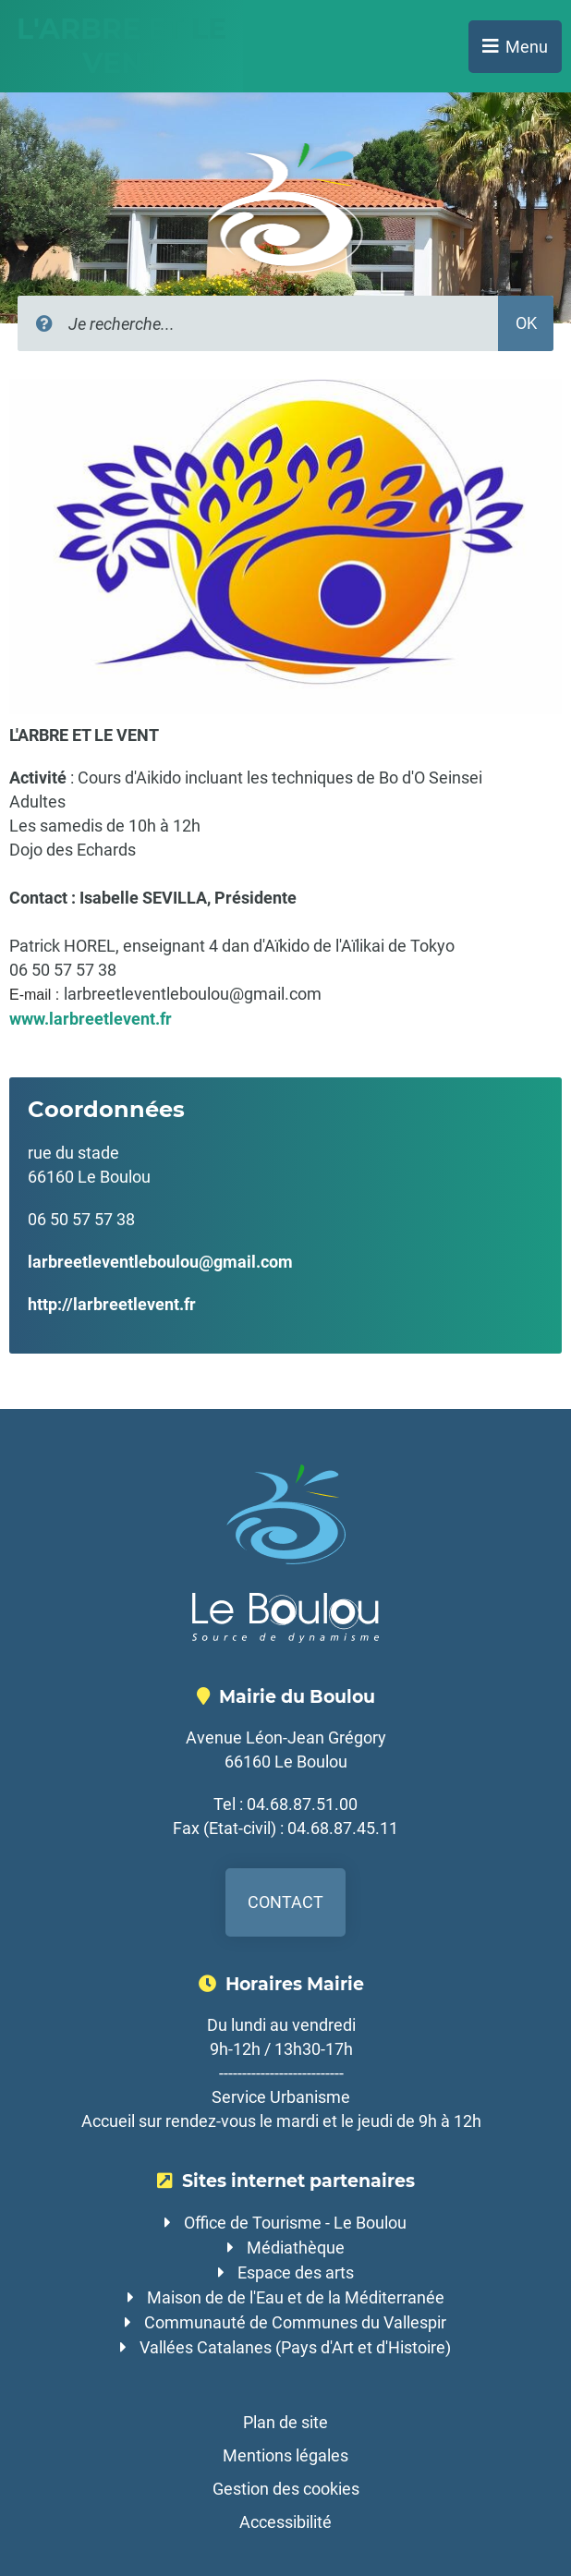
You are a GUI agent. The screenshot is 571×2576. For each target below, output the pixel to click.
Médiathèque (296, 2247)
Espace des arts (295, 2272)
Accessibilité (285, 2522)
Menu (526, 46)
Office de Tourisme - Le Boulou (295, 2222)
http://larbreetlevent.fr (112, 1304)
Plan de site (285, 2422)
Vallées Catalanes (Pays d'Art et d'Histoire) (295, 2347)
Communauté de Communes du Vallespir (295, 2322)
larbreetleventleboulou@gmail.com (160, 1261)
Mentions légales (285, 2455)
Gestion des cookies (286, 2488)
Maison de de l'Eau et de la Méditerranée (295, 2297)
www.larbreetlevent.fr (90, 1018)
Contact (285, 1902)
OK (526, 323)
